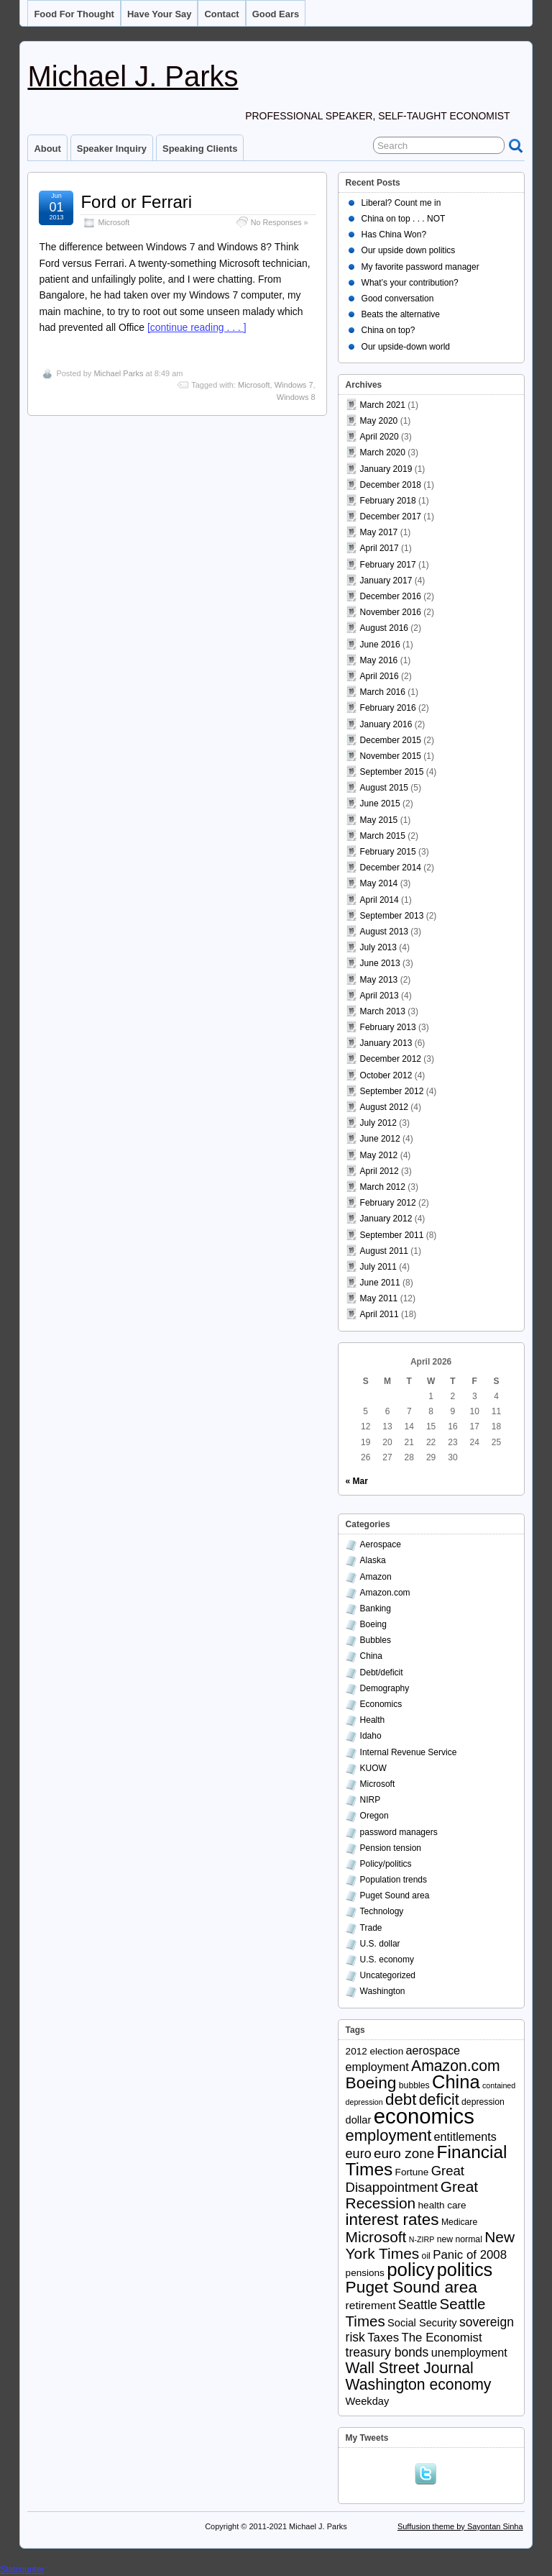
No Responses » (279, 222)
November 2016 (390, 612)
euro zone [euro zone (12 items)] (404, 2153)
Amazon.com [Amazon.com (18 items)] (455, 2065)
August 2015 (384, 788)
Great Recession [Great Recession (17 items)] (412, 2194)
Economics (381, 1704)
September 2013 (392, 916)
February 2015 (388, 852)
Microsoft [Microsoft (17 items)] (376, 2237)
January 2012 (386, 1219)
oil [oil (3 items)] (426, 2256)
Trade (371, 1928)
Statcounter (22, 2569)
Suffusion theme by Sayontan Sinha (460, 2526)
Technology (382, 1911)
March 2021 (382, 405)
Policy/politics (386, 1864)
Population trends (393, 1880)
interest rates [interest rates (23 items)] (392, 2220)
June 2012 (380, 1139)
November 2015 (390, 756)
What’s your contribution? (410, 283)
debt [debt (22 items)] (400, 2099)
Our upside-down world (406, 347)
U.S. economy (387, 1959)
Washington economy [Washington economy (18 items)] (419, 2384)
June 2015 (380, 803)
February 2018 (388, 501)
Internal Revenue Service (408, 1752)
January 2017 (386, 580)
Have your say (159, 14)
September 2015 (392, 772)
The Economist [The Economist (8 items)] (441, 2337)
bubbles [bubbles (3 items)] (414, 2085)
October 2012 (386, 1075)
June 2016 (380, 645)
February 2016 (388, 708)
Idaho (371, 1736)
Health (372, 1720)
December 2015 (390, 740)
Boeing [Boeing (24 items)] (371, 2082)
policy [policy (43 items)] (410, 2269)
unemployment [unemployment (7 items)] (469, 2352)
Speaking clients (199, 148)
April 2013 (379, 996)
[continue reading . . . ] (197, 327)
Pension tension (390, 1848)
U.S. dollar (380, 1944)
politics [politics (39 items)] (465, 2269)
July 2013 (378, 947)
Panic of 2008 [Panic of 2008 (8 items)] (470, 2255)
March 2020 (382, 452)
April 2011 (379, 1314)
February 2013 (388, 1027)
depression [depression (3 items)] (483, 2102)
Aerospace (380, 1544)
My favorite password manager (420, 267)
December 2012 (390, 1059)
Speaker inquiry (112, 148)
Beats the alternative (401, 314)
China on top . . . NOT (404, 219)
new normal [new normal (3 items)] (459, 2239)
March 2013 (382, 1011)
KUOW (373, 1768)
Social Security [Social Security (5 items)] (422, 2323)
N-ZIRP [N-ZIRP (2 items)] (422, 2239)
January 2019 (386, 469)
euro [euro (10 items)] (359, 2154)
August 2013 (384, 932)
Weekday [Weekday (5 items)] (368, 2401)
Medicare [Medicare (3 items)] (459, 2222)
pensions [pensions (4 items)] (365, 2272)
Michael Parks (118, 373)
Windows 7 (294, 385)
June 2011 (380, 1283)
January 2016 (386, 724)
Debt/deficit (381, 1672)
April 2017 (379, 548)
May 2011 (379, 1298)
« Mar (357, 1481)
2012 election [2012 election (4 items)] (375, 2051)
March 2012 (382, 1187)
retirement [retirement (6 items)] (371, 2305)
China (371, 1656)
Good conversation (398, 298)
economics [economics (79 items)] (424, 2116)
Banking (375, 1608)
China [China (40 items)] (456, 2082)
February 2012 (388, 1203)
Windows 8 (296, 397)
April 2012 (379, 1171)
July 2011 (378, 1267)
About (47, 148)
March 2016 (382, 692)
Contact (221, 14)
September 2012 (392, 1091)
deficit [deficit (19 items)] (439, 2099)
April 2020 (379, 437)
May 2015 (379, 820)
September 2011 (392, 1235)
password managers (399, 1832)
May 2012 (379, 1155)
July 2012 (378, 1123)
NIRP (370, 1800)
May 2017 (379, 532)
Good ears (276, 14)
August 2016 (384, 628)
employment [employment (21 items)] (389, 2135)
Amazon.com (385, 1593)
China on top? (388, 330)
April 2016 (379, 676)
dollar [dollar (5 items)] (359, 2120)
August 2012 (384, 1107)
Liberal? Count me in (401, 203)
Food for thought (74, 14)
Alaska (373, 1560)
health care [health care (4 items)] (442, 2205)
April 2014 (379, 900)
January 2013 (386, 1043)
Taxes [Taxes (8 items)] (383, 2337)
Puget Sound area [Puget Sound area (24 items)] (411, 2286)
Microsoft (113, 222)
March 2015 (382, 836)
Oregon (374, 1816)
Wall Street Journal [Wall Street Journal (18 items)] (410, 2367)
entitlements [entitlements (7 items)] (465, 2136)
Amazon (376, 1577)
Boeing (373, 1624)
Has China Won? (394, 234)
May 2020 (379, 421)
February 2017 (388, 565)
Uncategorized (387, 1975)
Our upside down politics (409, 250)
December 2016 (390, 596)
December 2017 (390, 516)
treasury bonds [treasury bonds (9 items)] (387, 2352)
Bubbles (375, 1640)
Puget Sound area (395, 1895)
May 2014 (379, 883)
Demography (385, 1688)
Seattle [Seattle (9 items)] (417, 2305)
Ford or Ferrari (136, 201)
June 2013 (380, 963)
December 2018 (390, 485)
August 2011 (384, 1251)
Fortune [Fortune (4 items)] (412, 2172)
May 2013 (379, 980)
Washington (382, 1991)
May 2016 (379, 660)
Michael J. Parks (132, 76)
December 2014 (390, 868)
